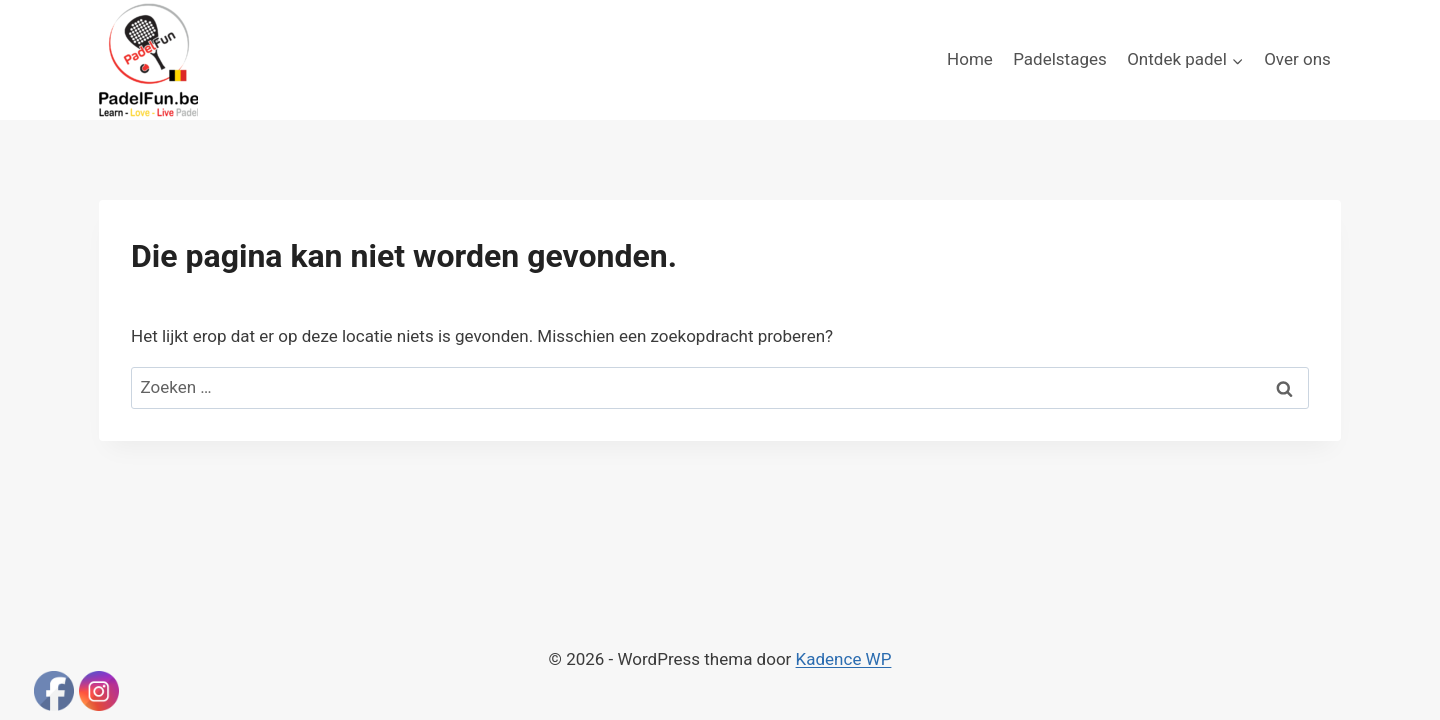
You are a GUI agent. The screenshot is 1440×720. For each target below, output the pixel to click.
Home (970, 59)
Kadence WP (844, 659)
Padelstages (1060, 59)
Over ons (1297, 59)
